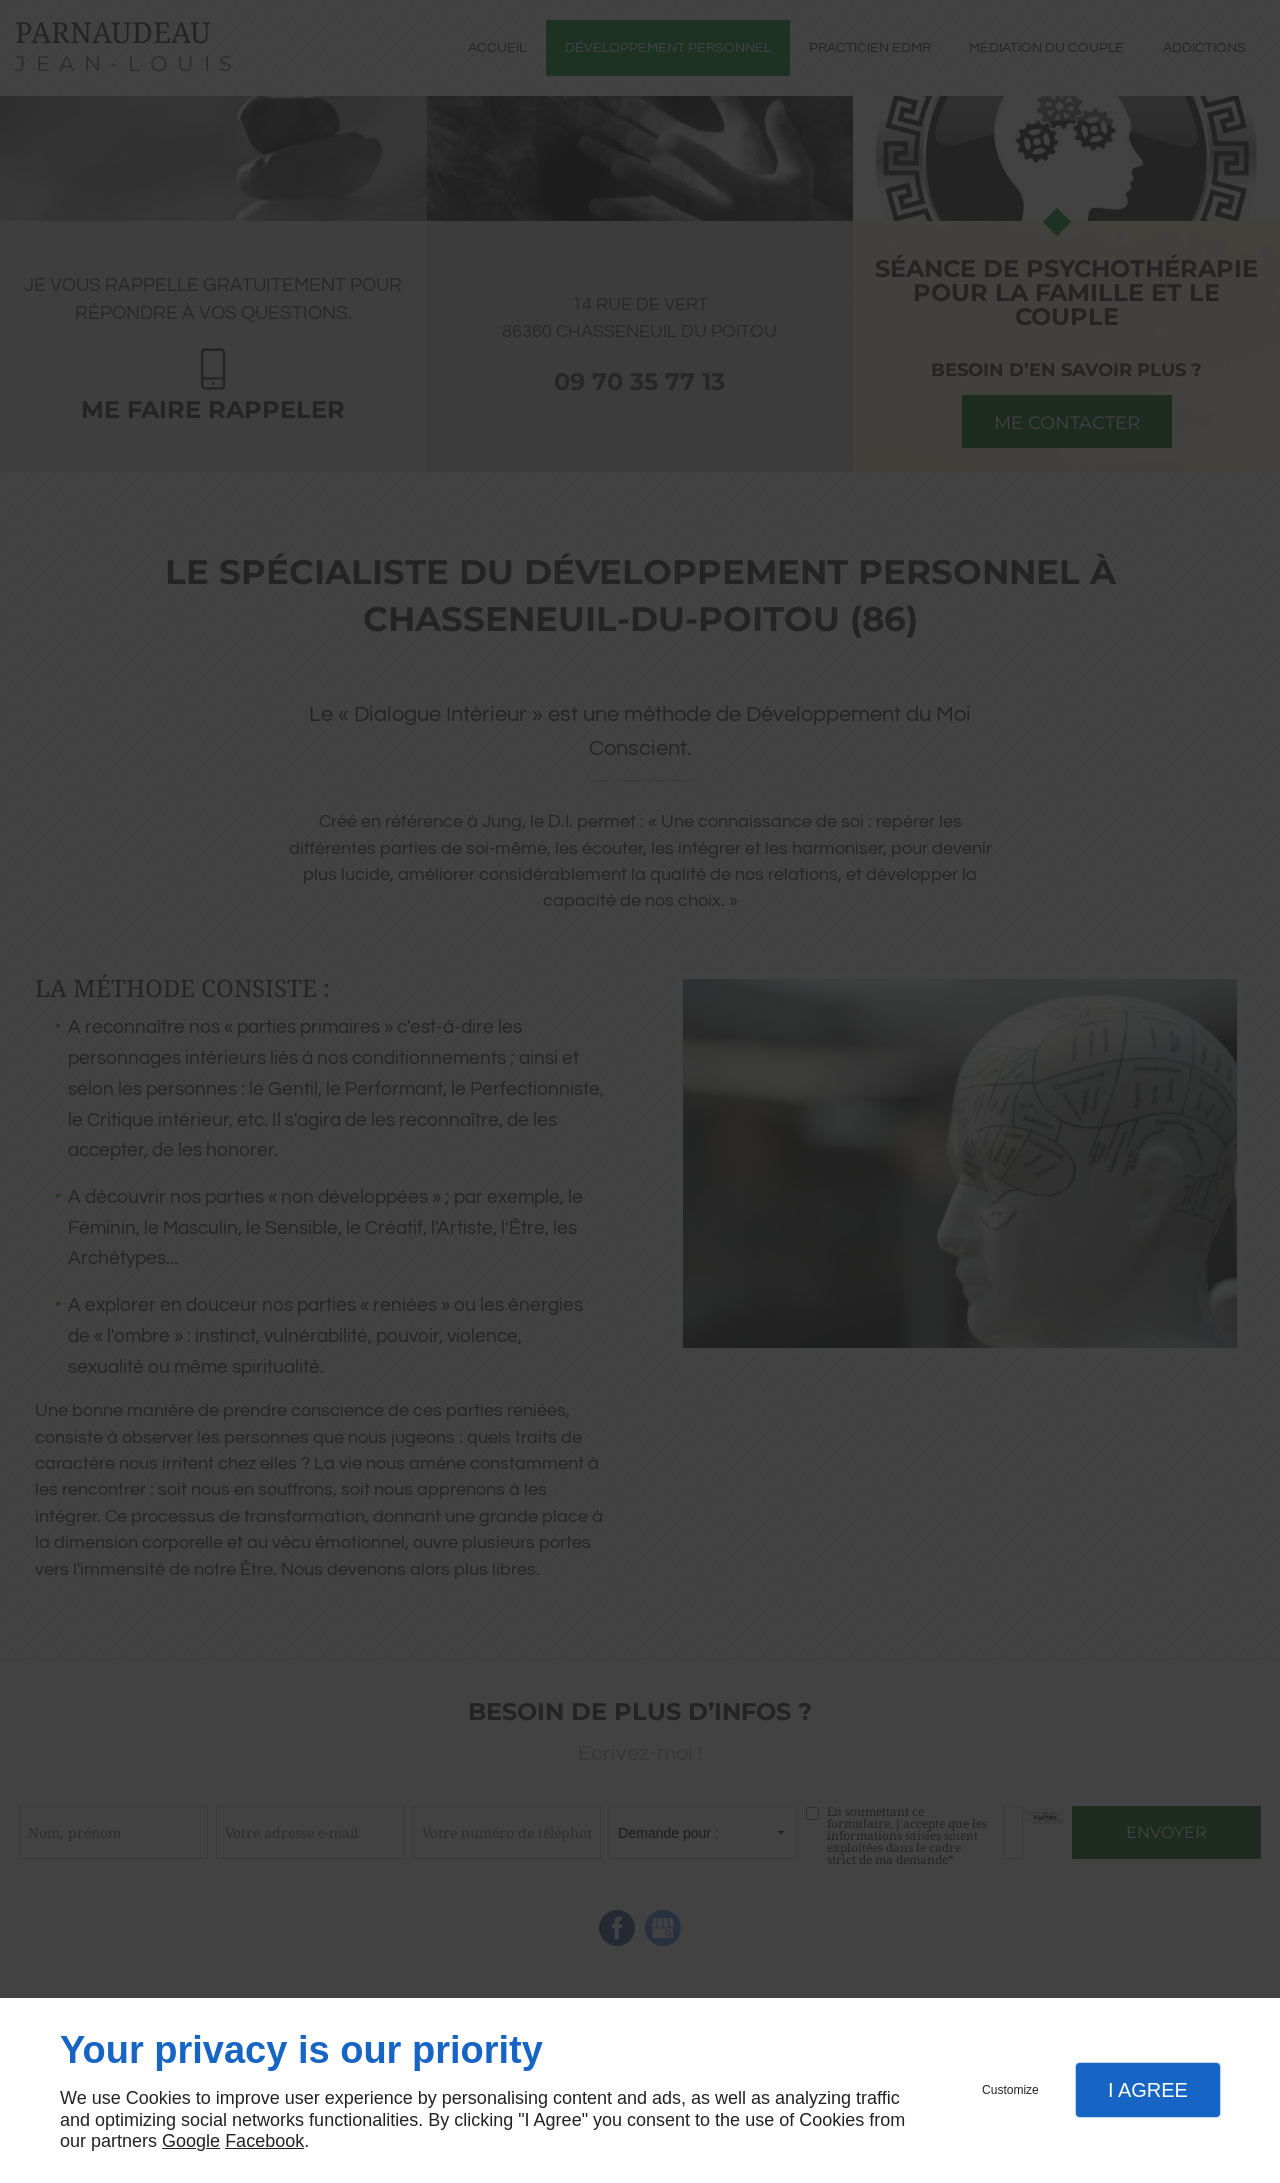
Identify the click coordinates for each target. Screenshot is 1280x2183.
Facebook (264, 2141)
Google (191, 2141)
